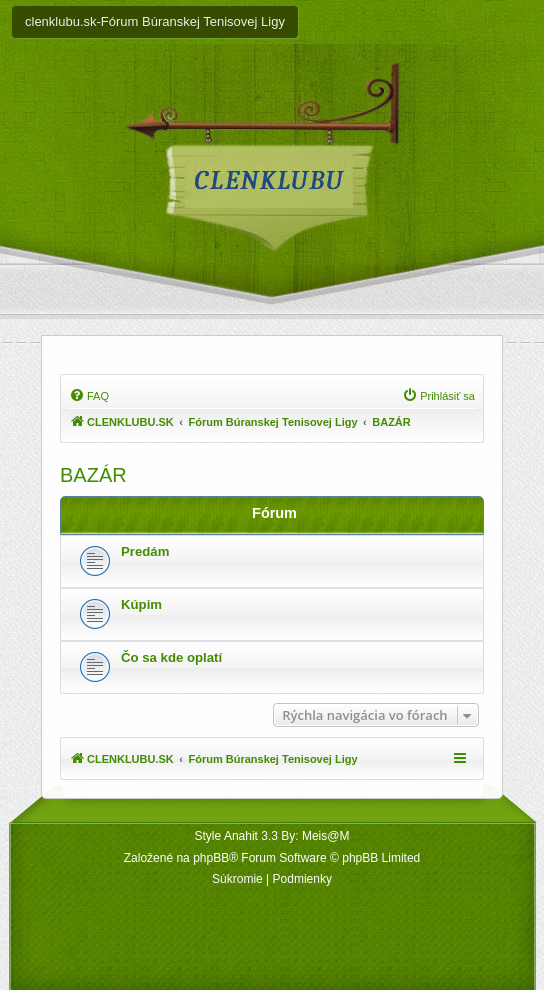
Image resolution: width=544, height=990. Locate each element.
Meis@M (326, 836)
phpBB (211, 858)
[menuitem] (89, 396)
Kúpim (141, 604)
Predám (145, 551)
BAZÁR (93, 475)
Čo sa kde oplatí (171, 657)
